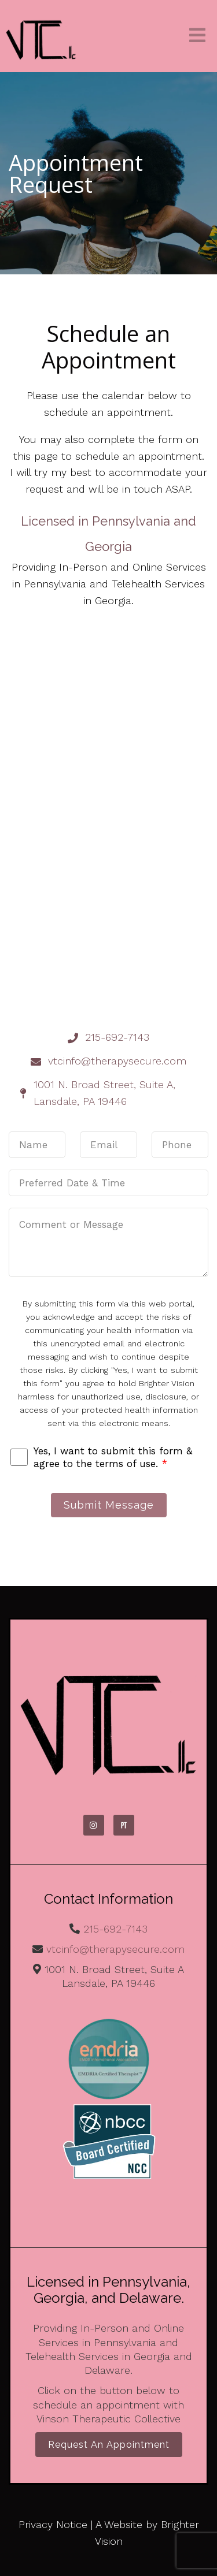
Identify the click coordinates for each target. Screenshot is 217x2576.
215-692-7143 (115, 1929)
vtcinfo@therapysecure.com (115, 1949)
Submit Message (109, 1505)
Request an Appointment (109, 2444)
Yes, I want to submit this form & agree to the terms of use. (113, 1457)
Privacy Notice (53, 2524)
